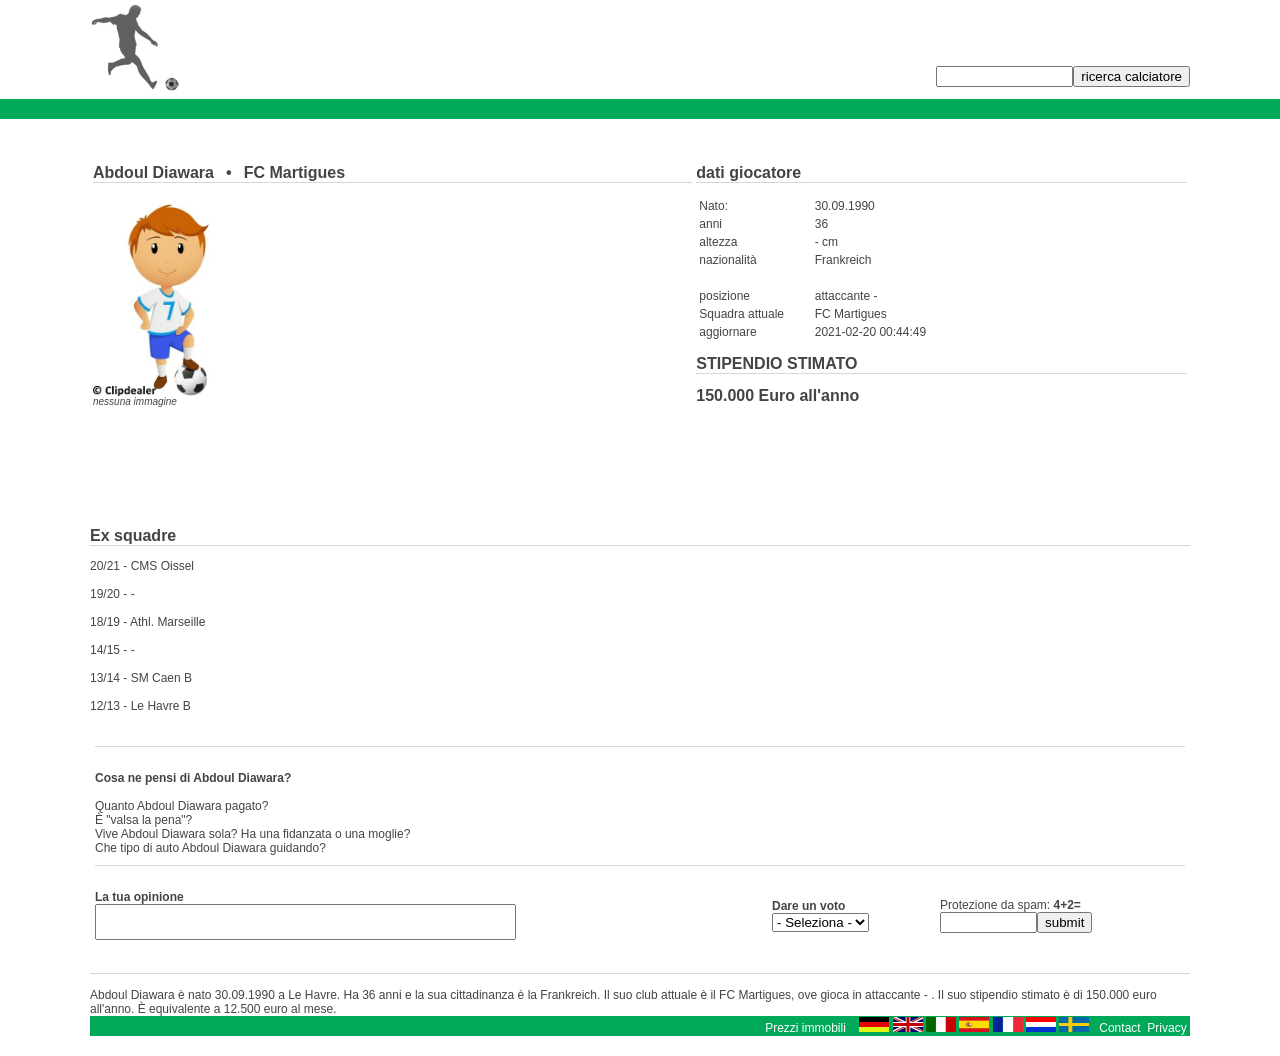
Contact (1119, 1034)
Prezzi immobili (805, 1034)
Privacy (1166, 1034)
